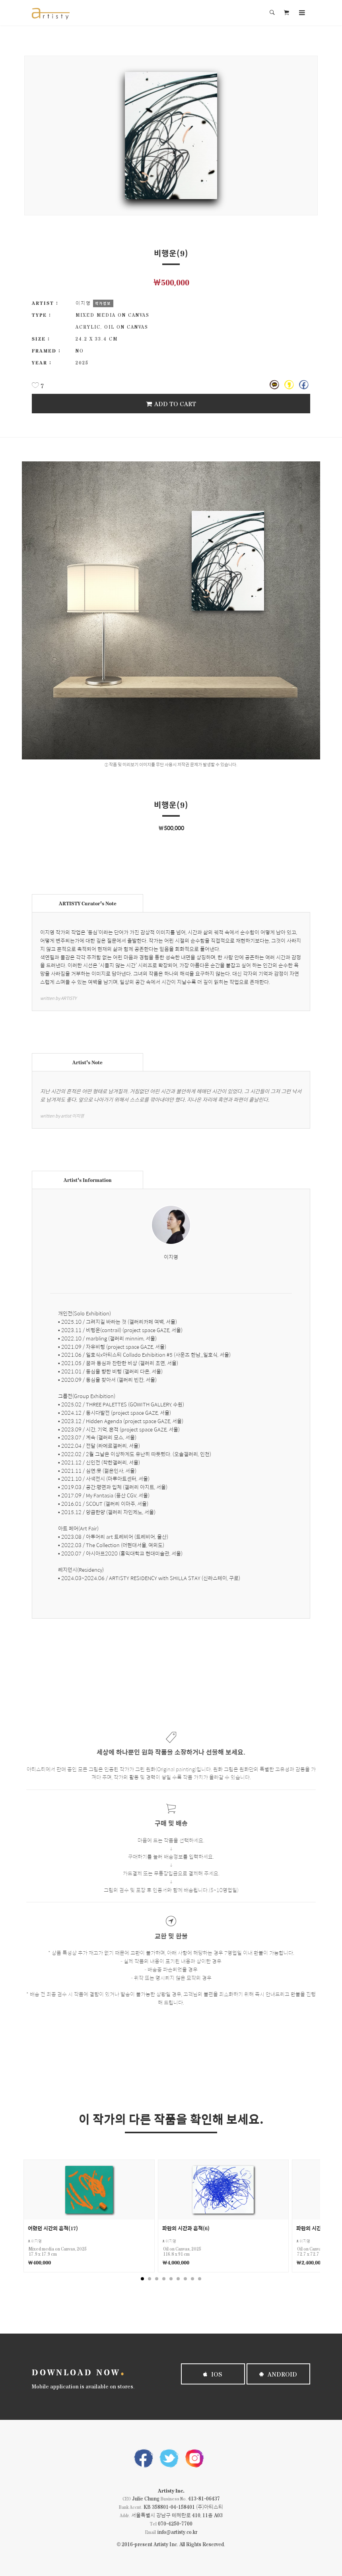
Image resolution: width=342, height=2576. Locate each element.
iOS (212, 2374)
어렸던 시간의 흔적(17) (53, 2228)
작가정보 (103, 303)
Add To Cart (171, 404)
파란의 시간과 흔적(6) (186, 2228)
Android (278, 2374)
